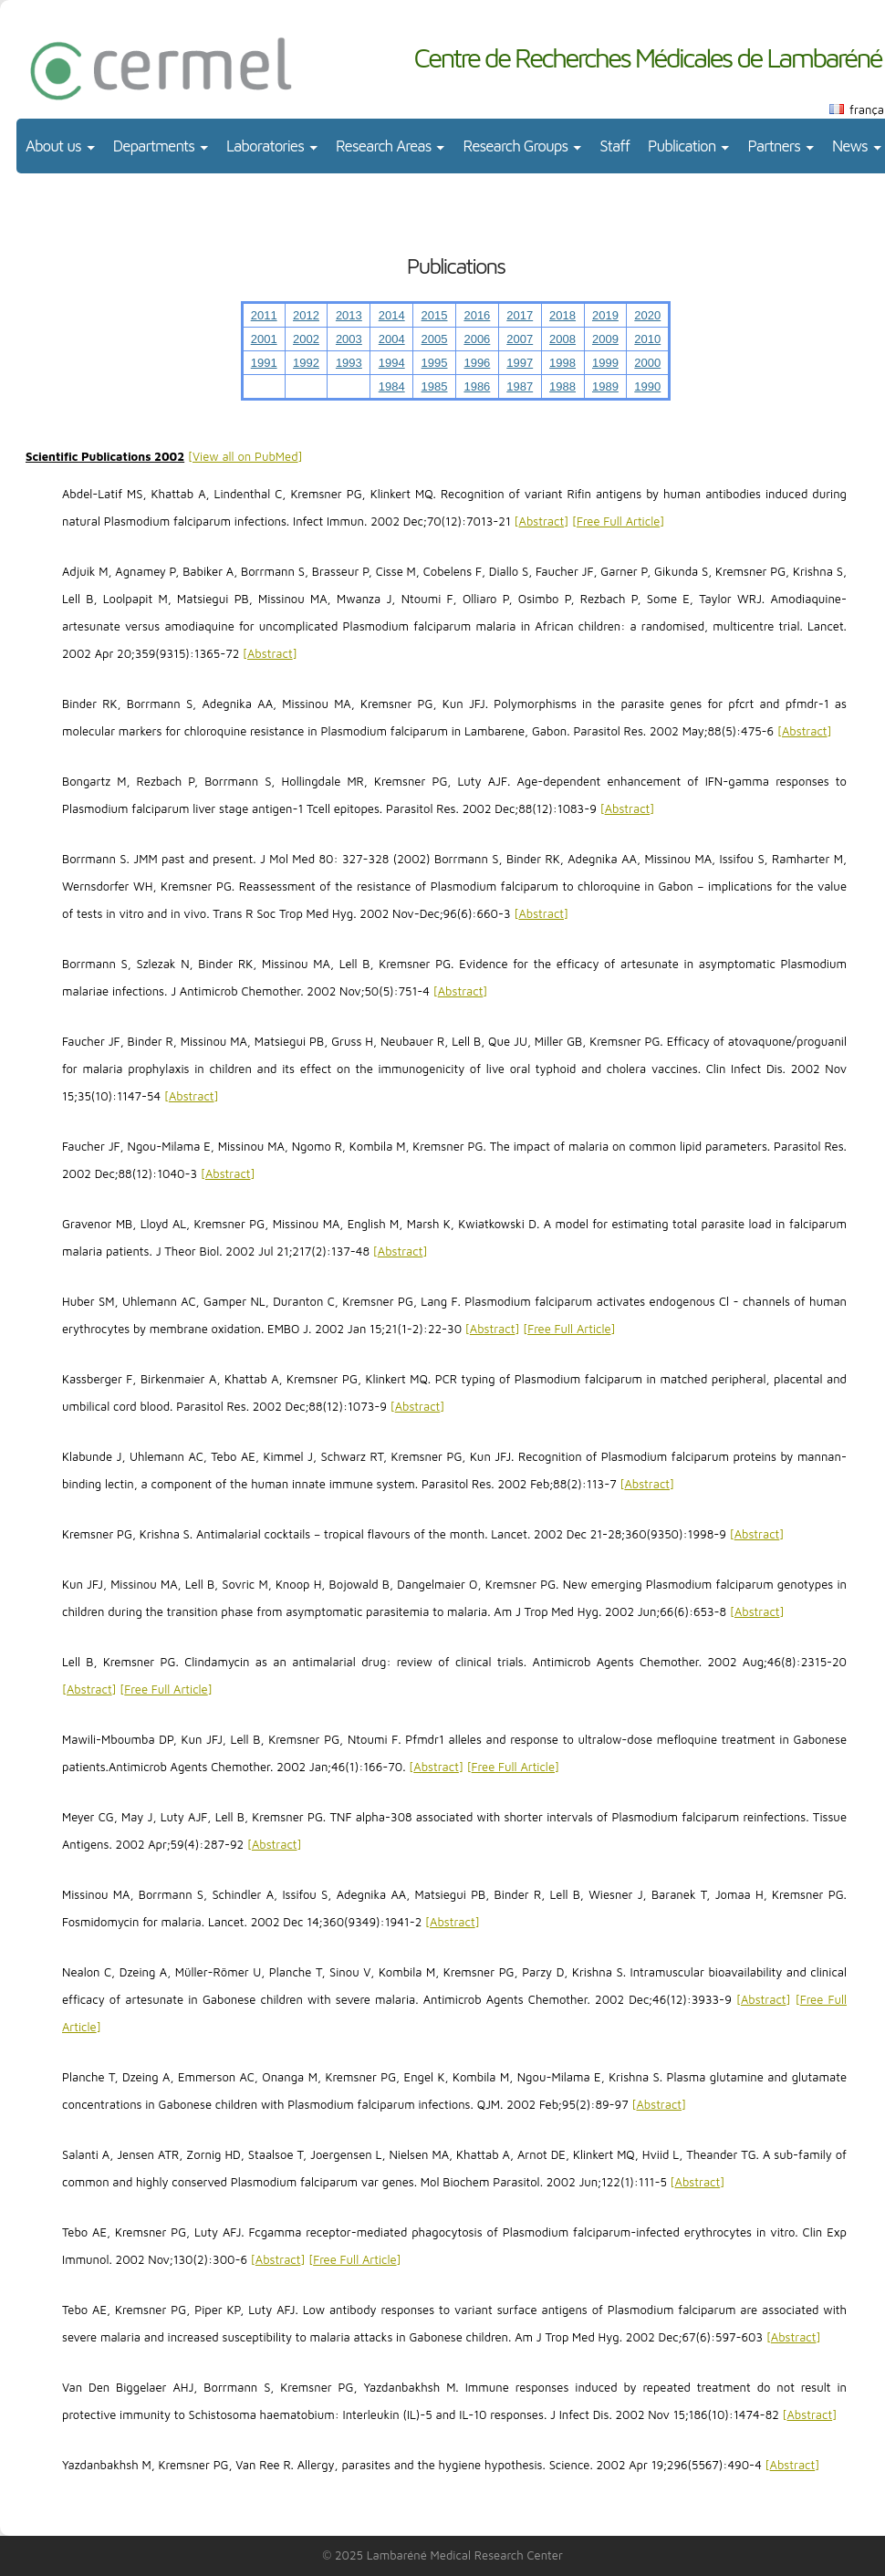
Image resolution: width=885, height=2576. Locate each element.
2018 (562, 315)
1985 (435, 386)
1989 (605, 386)
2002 (306, 339)
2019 (605, 315)
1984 (392, 386)
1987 (519, 386)
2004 (392, 339)
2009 (605, 339)
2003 (349, 339)
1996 (476, 363)
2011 (264, 315)
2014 (392, 315)
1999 (605, 363)
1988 (562, 386)
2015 (435, 315)
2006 (476, 339)
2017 (519, 315)
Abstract (542, 521)
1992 (306, 363)
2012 (306, 315)
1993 (349, 363)
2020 (647, 315)
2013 (349, 315)
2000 (647, 363)
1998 (562, 363)
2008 (562, 339)
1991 (264, 363)
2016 (476, 315)
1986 (476, 386)
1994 (392, 363)
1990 (647, 386)
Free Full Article (618, 521)
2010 (647, 339)
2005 (435, 339)
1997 (519, 363)
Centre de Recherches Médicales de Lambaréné (647, 57)
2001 (264, 339)
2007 (519, 339)
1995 (435, 363)
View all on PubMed (245, 456)
